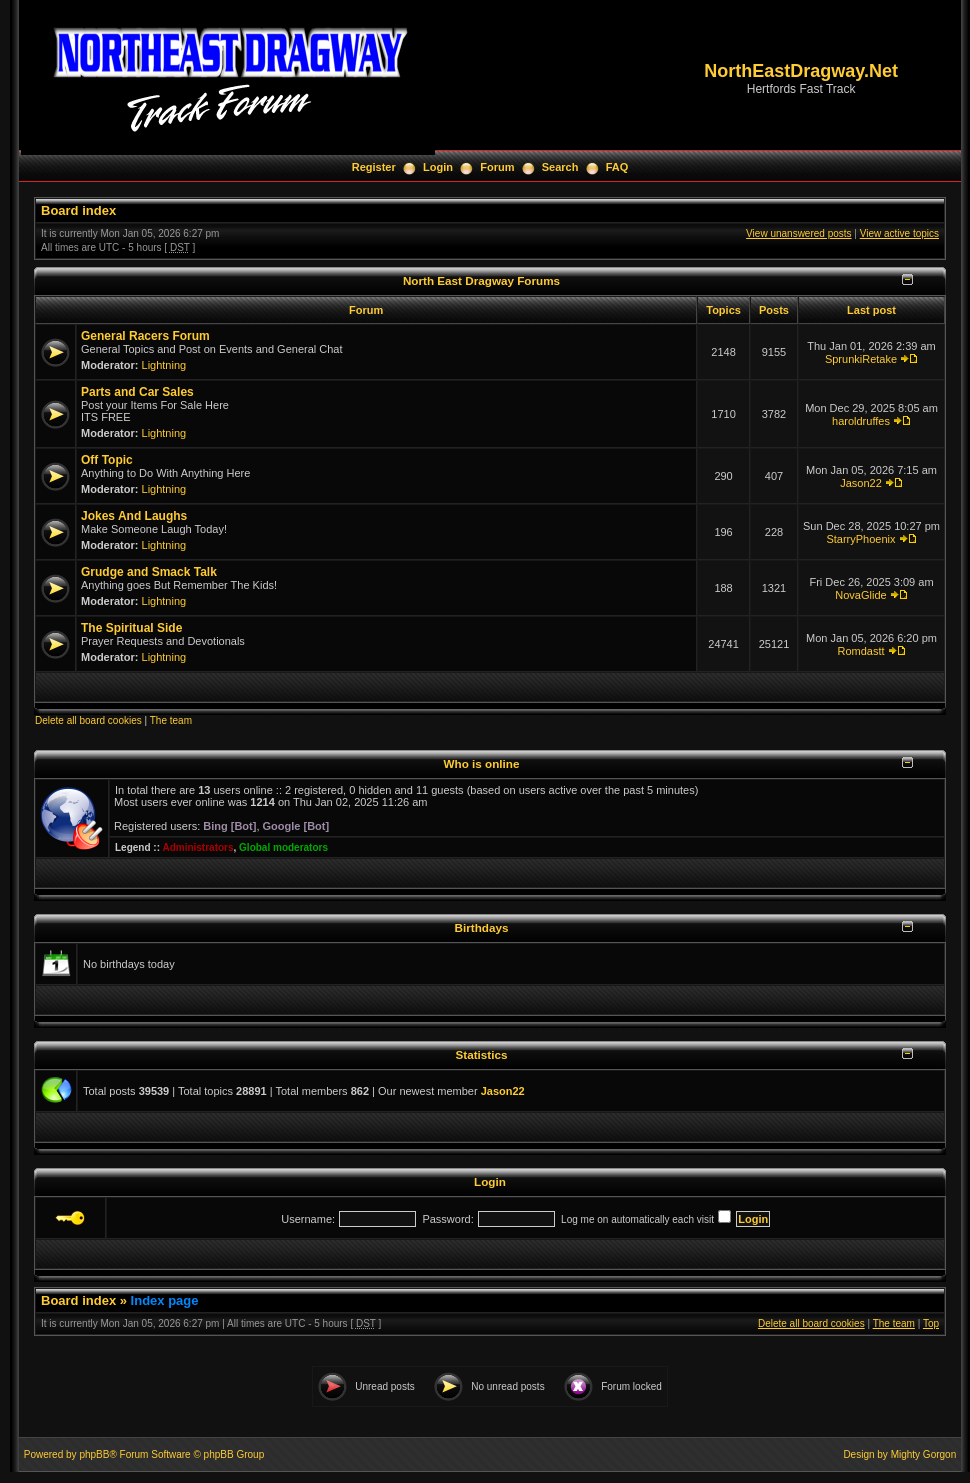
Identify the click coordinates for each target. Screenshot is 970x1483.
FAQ (617, 167)
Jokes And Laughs (134, 516)
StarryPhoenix (860, 539)
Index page (165, 1300)
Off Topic (107, 460)
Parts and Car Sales (137, 392)
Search (560, 167)
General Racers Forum (145, 336)
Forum (497, 167)
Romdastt (860, 651)
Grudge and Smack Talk (149, 572)
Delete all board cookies (88, 720)
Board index (78, 210)
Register (374, 167)
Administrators (197, 847)
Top (931, 1323)
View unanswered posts (798, 233)
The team (171, 720)
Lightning (164, 365)
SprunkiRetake (861, 359)
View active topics (899, 233)
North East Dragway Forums (481, 280)
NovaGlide (860, 595)
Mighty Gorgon (924, 1454)
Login (438, 167)
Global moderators (283, 847)
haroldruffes (861, 421)
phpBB (94, 1454)
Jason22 (861, 483)
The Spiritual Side (131, 628)
